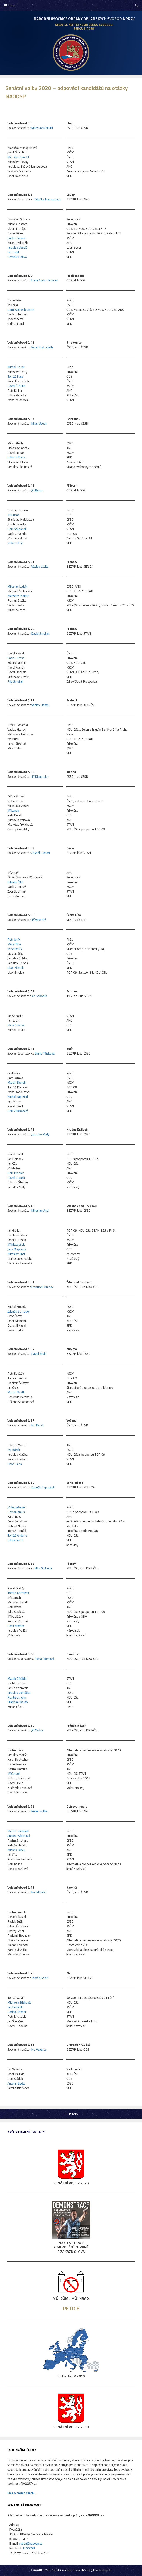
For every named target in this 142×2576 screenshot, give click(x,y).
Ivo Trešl (13, 252)
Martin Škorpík (16, 1082)
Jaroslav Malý (40, 1134)
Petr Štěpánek (17, 529)
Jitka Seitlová (43, 1568)
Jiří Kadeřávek (16, 1507)
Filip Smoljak (15, 681)
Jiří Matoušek (16, 1244)
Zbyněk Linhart (40, 852)
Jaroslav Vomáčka (19, 1692)
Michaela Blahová (19, 2002)
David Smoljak (40, 633)
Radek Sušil (38, 1892)
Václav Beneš (16, 238)
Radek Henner (16, 2011)
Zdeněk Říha (15, 882)
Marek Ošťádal (17, 1678)
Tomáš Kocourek (18, 1592)
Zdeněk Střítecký (18, 1311)
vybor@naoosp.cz (30, 2543)
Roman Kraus (16, 1511)
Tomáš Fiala (15, 376)
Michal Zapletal (17, 1096)
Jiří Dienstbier (39, 776)
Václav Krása (15, 658)
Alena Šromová (44, 1658)
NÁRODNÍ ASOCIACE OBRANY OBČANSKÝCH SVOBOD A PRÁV (84, 19)
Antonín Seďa (16, 2083)
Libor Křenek (15, 967)
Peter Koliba (39, 1811)
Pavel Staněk (16, 1177)
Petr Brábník (15, 1173)
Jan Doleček (15, 2007)
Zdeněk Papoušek (43, 1487)
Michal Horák (16, 367)
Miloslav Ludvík (17, 586)
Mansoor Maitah (18, 595)
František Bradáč (42, 1286)
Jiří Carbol (37, 1730)
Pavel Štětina (16, 385)
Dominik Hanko (17, 257)
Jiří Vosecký (38, 919)
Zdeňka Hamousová (48, 199)
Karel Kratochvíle (42, 347)
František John (16, 1697)
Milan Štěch (39, 423)
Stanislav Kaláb (17, 1702)
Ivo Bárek (37, 1425)
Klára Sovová (16, 1025)
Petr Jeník (13, 939)
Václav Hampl (40, 705)
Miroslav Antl (40, 1210)
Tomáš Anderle (17, 1535)
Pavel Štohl (38, 1353)
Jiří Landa (13, 810)
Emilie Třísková (45, 1053)
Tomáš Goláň (39, 1978)
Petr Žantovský (17, 1110)
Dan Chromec (15, 1625)
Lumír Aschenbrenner (44, 280)
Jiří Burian (37, 490)
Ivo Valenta (38, 2049)
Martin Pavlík (16, 1392)
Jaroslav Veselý (17, 247)
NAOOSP (28, 2548)
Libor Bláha (14, 1464)
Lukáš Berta (15, 1540)
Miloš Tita (14, 944)
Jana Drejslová (16, 1249)
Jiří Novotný (15, 543)
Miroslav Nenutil (42, 127)
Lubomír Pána (16, 457)
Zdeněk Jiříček (16, 1850)
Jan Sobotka (39, 995)
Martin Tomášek (18, 1831)
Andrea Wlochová (18, 1835)
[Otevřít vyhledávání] (136, 5)
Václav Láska (39, 566)
